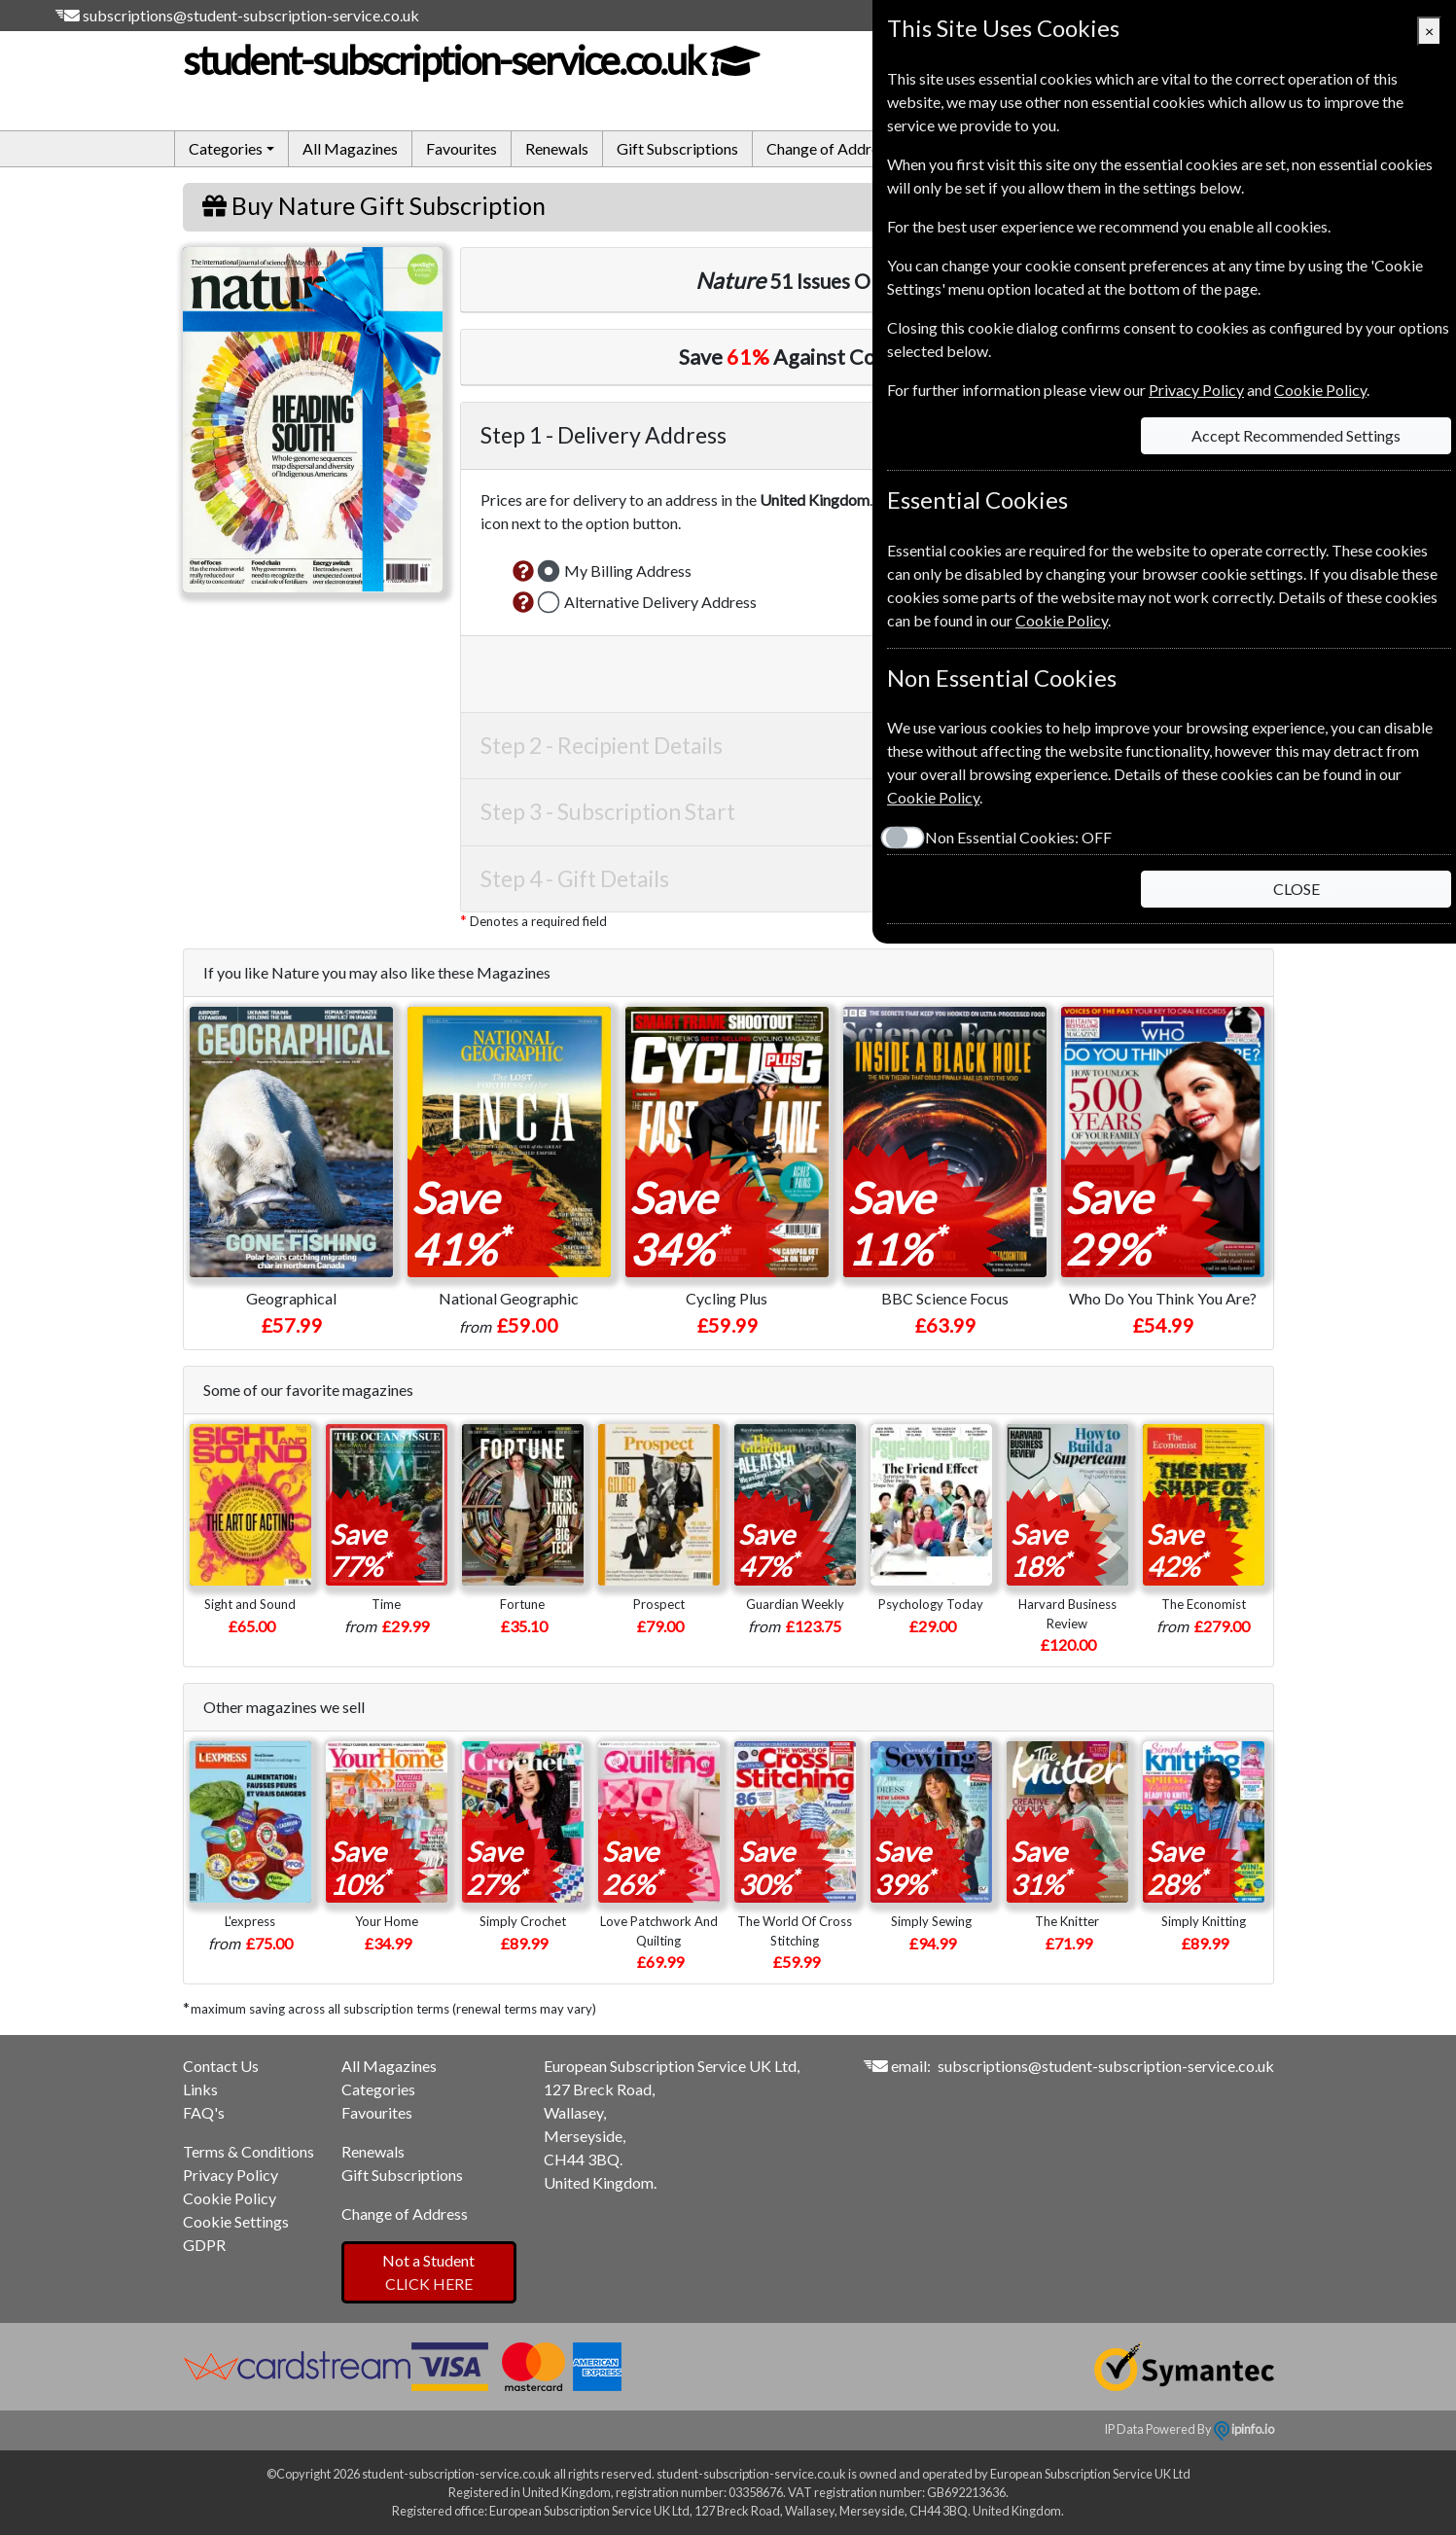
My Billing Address (628, 570)
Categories (378, 2089)
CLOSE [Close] (1296, 888)
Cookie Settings (236, 2221)
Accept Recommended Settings (1296, 435)
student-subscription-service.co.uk (470, 60)
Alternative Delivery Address (660, 601)
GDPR (204, 2244)
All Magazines (350, 148)
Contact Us (221, 2065)
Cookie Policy (229, 2198)
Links (200, 2089)
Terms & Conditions (248, 2151)
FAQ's (204, 2112)
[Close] (1429, 31)
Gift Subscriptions (677, 148)
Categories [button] (226, 148)
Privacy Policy (230, 2174)
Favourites (461, 148)
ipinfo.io (1244, 2429)
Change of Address (829, 148)
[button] (523, 571)
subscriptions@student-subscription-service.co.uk (251, 15)
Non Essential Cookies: (1018, 837)
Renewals (556, 148)
